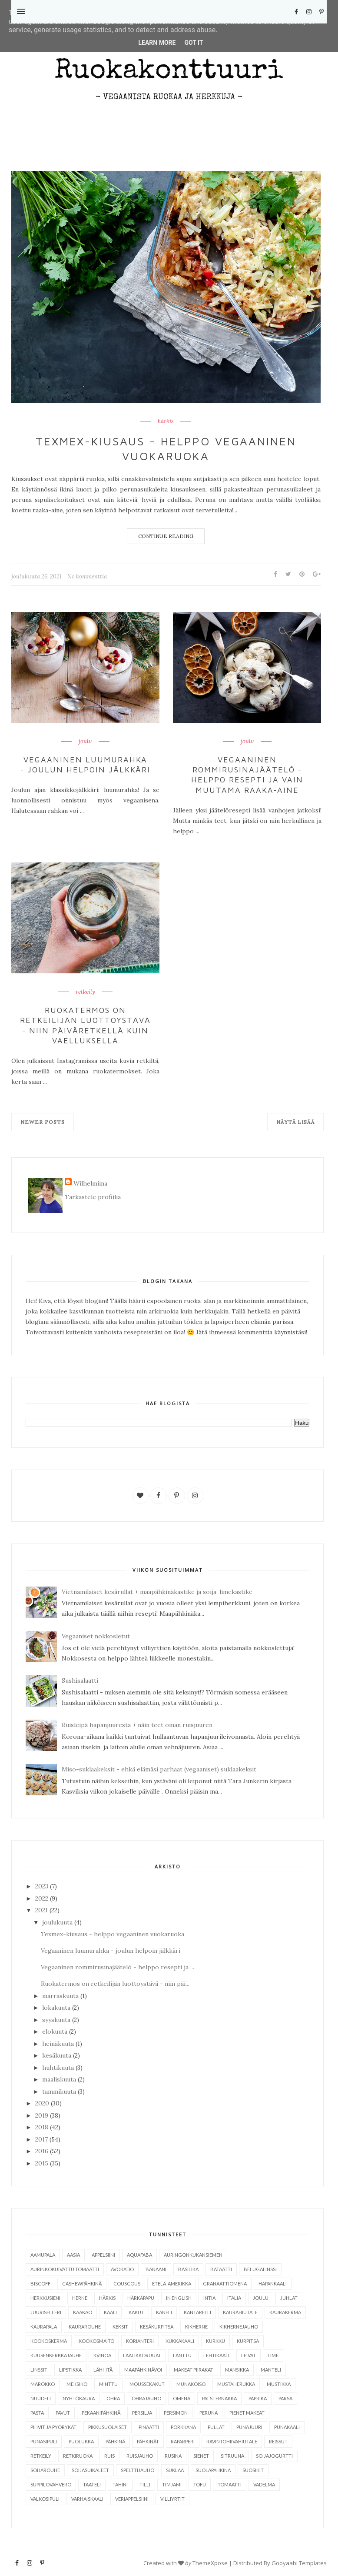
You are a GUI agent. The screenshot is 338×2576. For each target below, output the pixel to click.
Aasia (73, 2255)
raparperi (183, 2441)
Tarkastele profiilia (93, 1197)
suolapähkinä (213, 2470)
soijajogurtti (274, 2456)
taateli (92, 2484)
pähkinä (115, 2441)
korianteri (140, 2341)
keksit (120, 2326)
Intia (209, 2298)
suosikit (253, 2470)
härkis (166, 421)
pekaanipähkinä (101, 2413)
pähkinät (148, 2441)
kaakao (82, 2312)
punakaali (287, 2427)
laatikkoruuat (142, 2355)
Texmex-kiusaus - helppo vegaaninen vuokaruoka (166, 448)
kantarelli (197, 2312)
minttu (108, 2384)
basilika (188, 2269)
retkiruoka (78, 2456)
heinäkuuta (58, 2044)
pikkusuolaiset (107, 2427)
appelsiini (103, 2255)
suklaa (175, 2470)
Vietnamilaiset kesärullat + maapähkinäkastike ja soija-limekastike (157, 1592)
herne (79, 2298)
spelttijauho (137, 2470)
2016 (41, 2151)
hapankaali (272, 2283)
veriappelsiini (132, 2499)
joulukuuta (57, 1922)
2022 (41, 1898)
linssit (38, 2369)
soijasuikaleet (90, 2470)
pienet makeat (247, 2413)
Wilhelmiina (90, 1183)
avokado (122, 2269)
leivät (248, 2355)
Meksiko (76, 2384)
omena (181, 2398)
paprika (258, 2398)
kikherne (196, 2326)
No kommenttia (87, 576)
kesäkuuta (56, 2055)
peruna (208, 2413)
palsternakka (219, 2398)
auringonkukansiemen (193, 2255)
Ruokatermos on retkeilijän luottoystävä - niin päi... (115, 1984)
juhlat (289, 2298)
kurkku (215, 2341)
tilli (144, 2484)
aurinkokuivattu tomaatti (64, 2269)
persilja (142, 2413)
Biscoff (40, 2283)
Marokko (42, 2384)
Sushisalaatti (80, 1680)
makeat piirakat (193, 2369)
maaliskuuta (59, 2079)
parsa (285, 2398)
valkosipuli (45, 2499)
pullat (216, 2427)
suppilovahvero (50, 2484)
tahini (120, 2484)
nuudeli (40, 2398)
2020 (42, 2103)
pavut (63, 2413)
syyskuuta (56, 2020)
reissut (278, 2441)
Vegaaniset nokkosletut (96, 1636)
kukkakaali (180, 2341)
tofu (199, 2484)
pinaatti (149, 2427)
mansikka (237, 2369)
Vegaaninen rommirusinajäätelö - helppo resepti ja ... (117, 1967)
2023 (41, 1886)
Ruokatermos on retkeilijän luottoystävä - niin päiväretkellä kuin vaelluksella (85, 1025)
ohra (113, 2398)
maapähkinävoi (143, 2369)
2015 (41, 2163)
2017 (41, 2139)
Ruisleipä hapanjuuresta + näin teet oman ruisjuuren (137, 1725)
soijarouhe (45, 2470)
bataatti (221, 2269)
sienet (201, 2456)
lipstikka (70, 2369)
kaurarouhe (85, 2326)
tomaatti (230, 2484)
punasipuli (43, 2441)
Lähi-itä (103, 2369)
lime (273, 2355)
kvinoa (102, 2355)
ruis (109, 2456)
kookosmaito (96, 2341)
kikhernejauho (238, 2326)
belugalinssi (260, 2269)
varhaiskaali (87, 2499)
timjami (172, 2484)
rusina (173, 2456)
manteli (271, 2369)
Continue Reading (165, 536)
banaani (156, 2269)
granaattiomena (225, 2283)
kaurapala (43, 2326)
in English (179, 2298)
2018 (41, 2127)
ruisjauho (139, 2456)
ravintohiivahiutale (231, 2441)
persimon (176, 2413)
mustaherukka (236, 2384)
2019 (41, 2115)
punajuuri (249, 2427)
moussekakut (147, 2384)
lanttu (182, 2355)
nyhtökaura (79, 2398)
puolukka (81, 2441)
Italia (234, 2298)
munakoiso (190, 2384)
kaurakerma (285, 2312)
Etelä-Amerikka (171, 2283)
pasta (37, 2413)
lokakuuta (56, 2007)
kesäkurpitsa (156, 2326)
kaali (110, 2312)
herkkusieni (45, 2298)
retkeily (85, 992)
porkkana (183, 2427)
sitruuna (232, 2456)
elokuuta (54, 2031)
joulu (85, 741)
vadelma (264, 2484)
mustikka (279, 2384)
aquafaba (139, 2255)
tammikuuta (59, 2091)
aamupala (42, 2255)
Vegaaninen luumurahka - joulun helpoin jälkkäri (85, 764)
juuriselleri (45, 2312)
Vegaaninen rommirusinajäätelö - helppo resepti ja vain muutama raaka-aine (247, 775)
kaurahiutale (240, 2312)
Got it (193, 42)
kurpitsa (248, 2341)
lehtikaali (216, 2355)
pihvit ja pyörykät (53, 2427)
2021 (41, 1910)
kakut (136, 2312)
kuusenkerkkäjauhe (56, 2355)
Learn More (157, 42)
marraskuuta (60, 1996)
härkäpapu (140, 2298)
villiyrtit (172, 2499)
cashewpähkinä (82, 2283)
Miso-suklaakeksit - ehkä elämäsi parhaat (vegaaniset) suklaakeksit (159, 1769)
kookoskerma (48, 2341)
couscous (126, 2283)
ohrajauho (146, 2398)
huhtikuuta (58, 2067)
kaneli (164, 2312)
